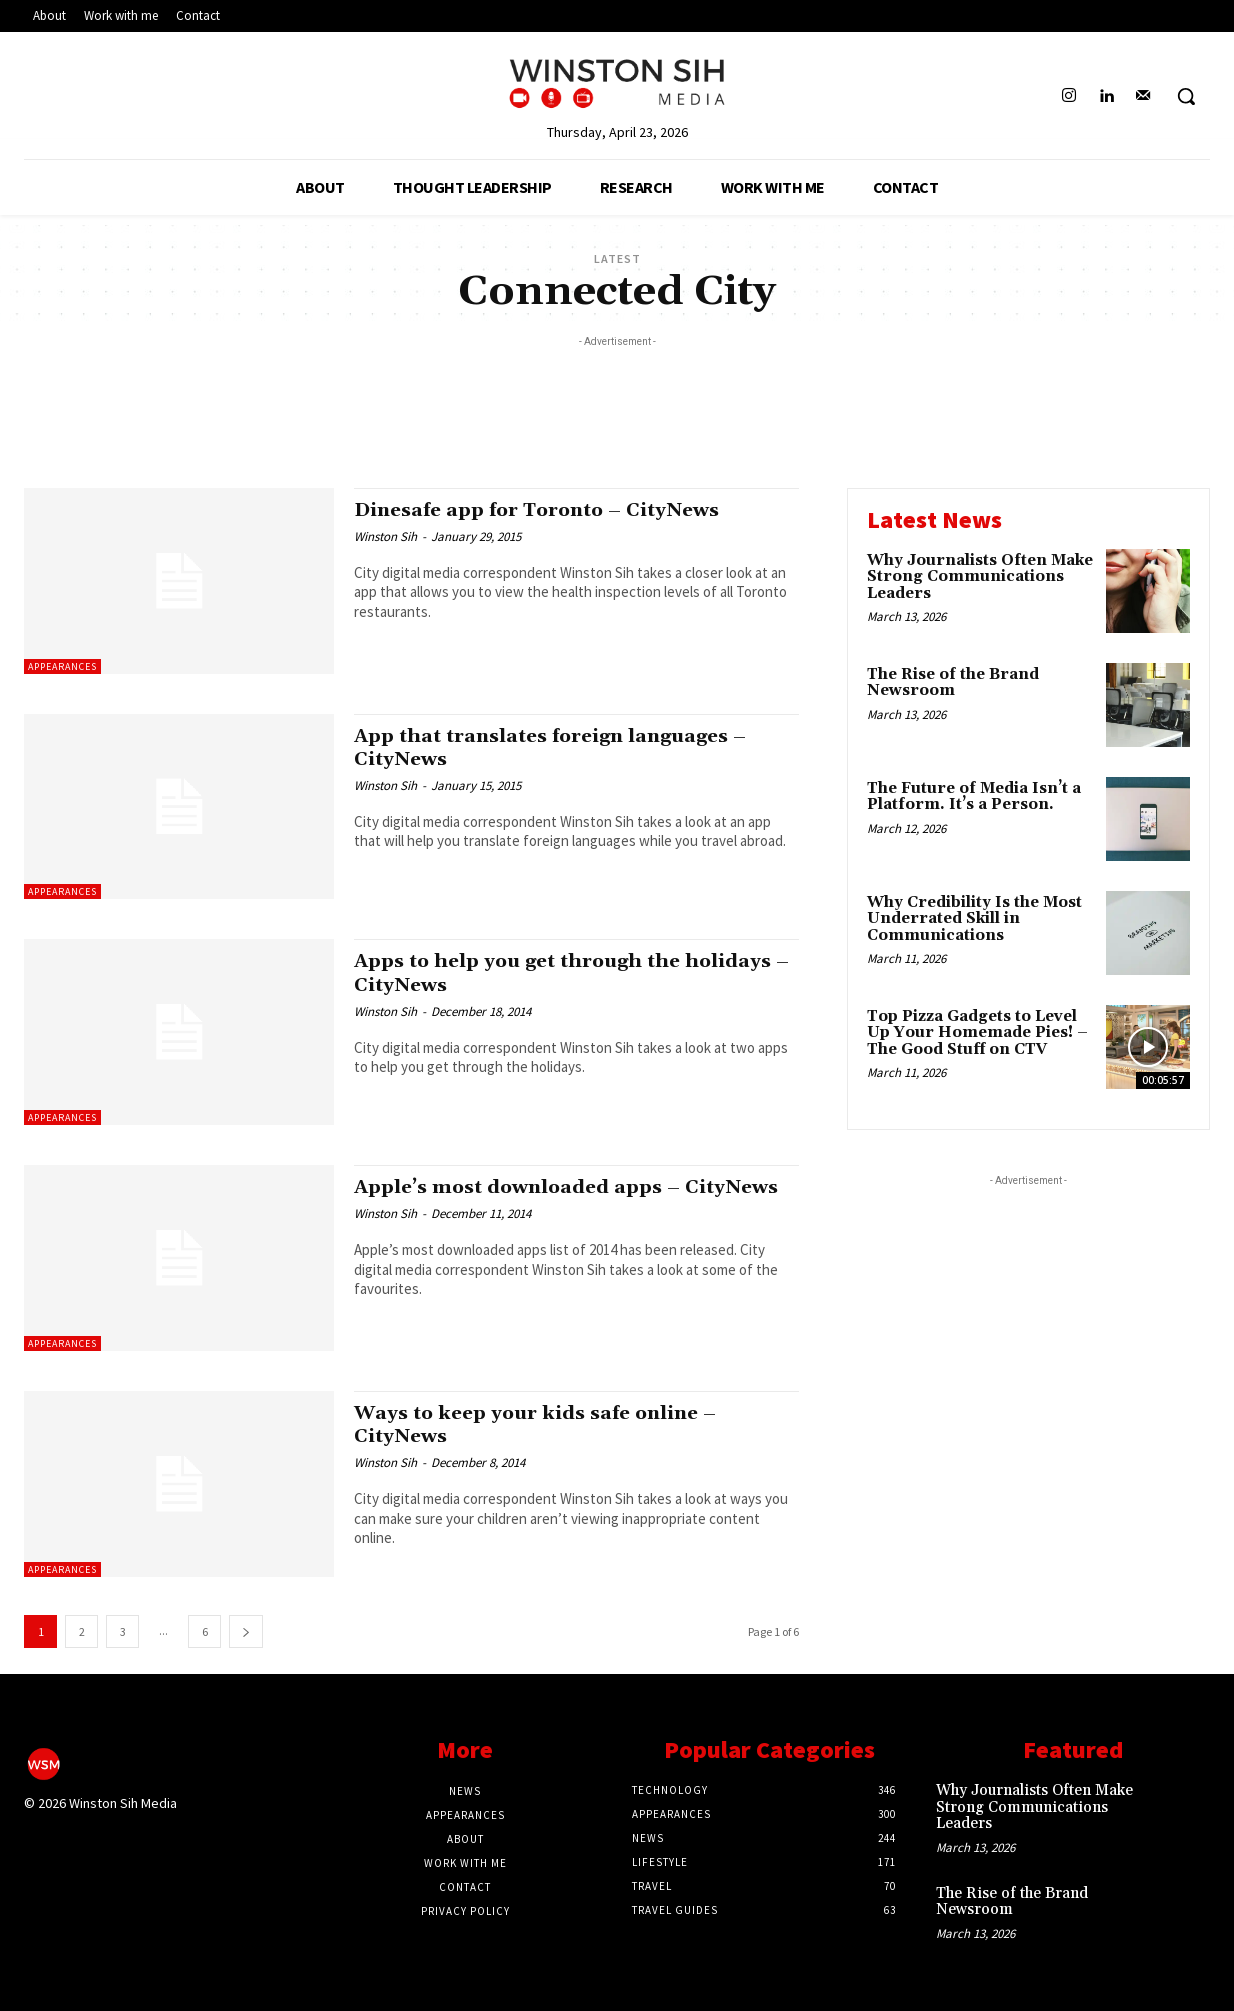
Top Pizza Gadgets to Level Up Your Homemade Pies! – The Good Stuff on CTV (977, 1033)
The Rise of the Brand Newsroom (953, 683)
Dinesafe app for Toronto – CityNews (553, 510)
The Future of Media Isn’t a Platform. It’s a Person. (974, 797)
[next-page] (246, 1631)
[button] (1186, 96)
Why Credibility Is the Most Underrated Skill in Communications (974, 919)
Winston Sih (385, 536)
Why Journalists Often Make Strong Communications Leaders (980, 577)
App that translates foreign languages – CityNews (569, 747)
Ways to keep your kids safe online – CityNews (551, 1424)
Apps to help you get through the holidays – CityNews (530, 972)
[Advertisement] (617, 397)
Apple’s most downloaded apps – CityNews (531, 1198)
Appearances (62, 666)
